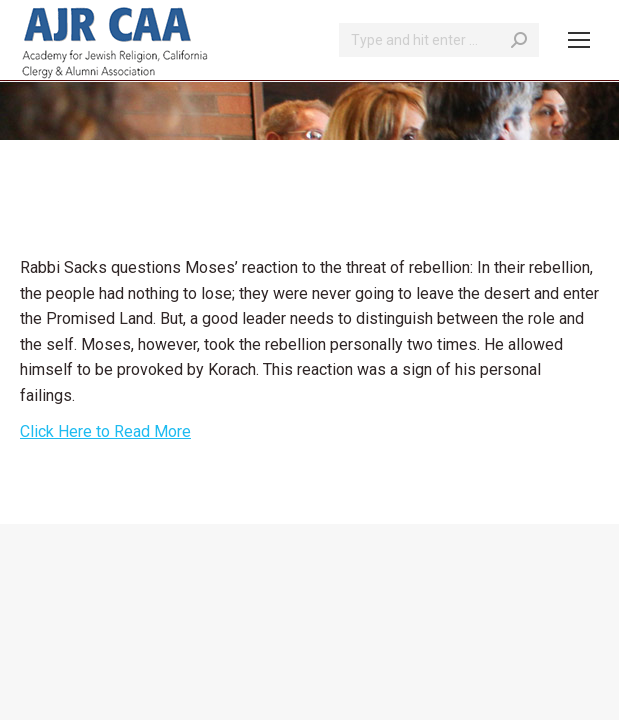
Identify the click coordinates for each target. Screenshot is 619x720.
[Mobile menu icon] (579, 40)
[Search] (439, 40)
